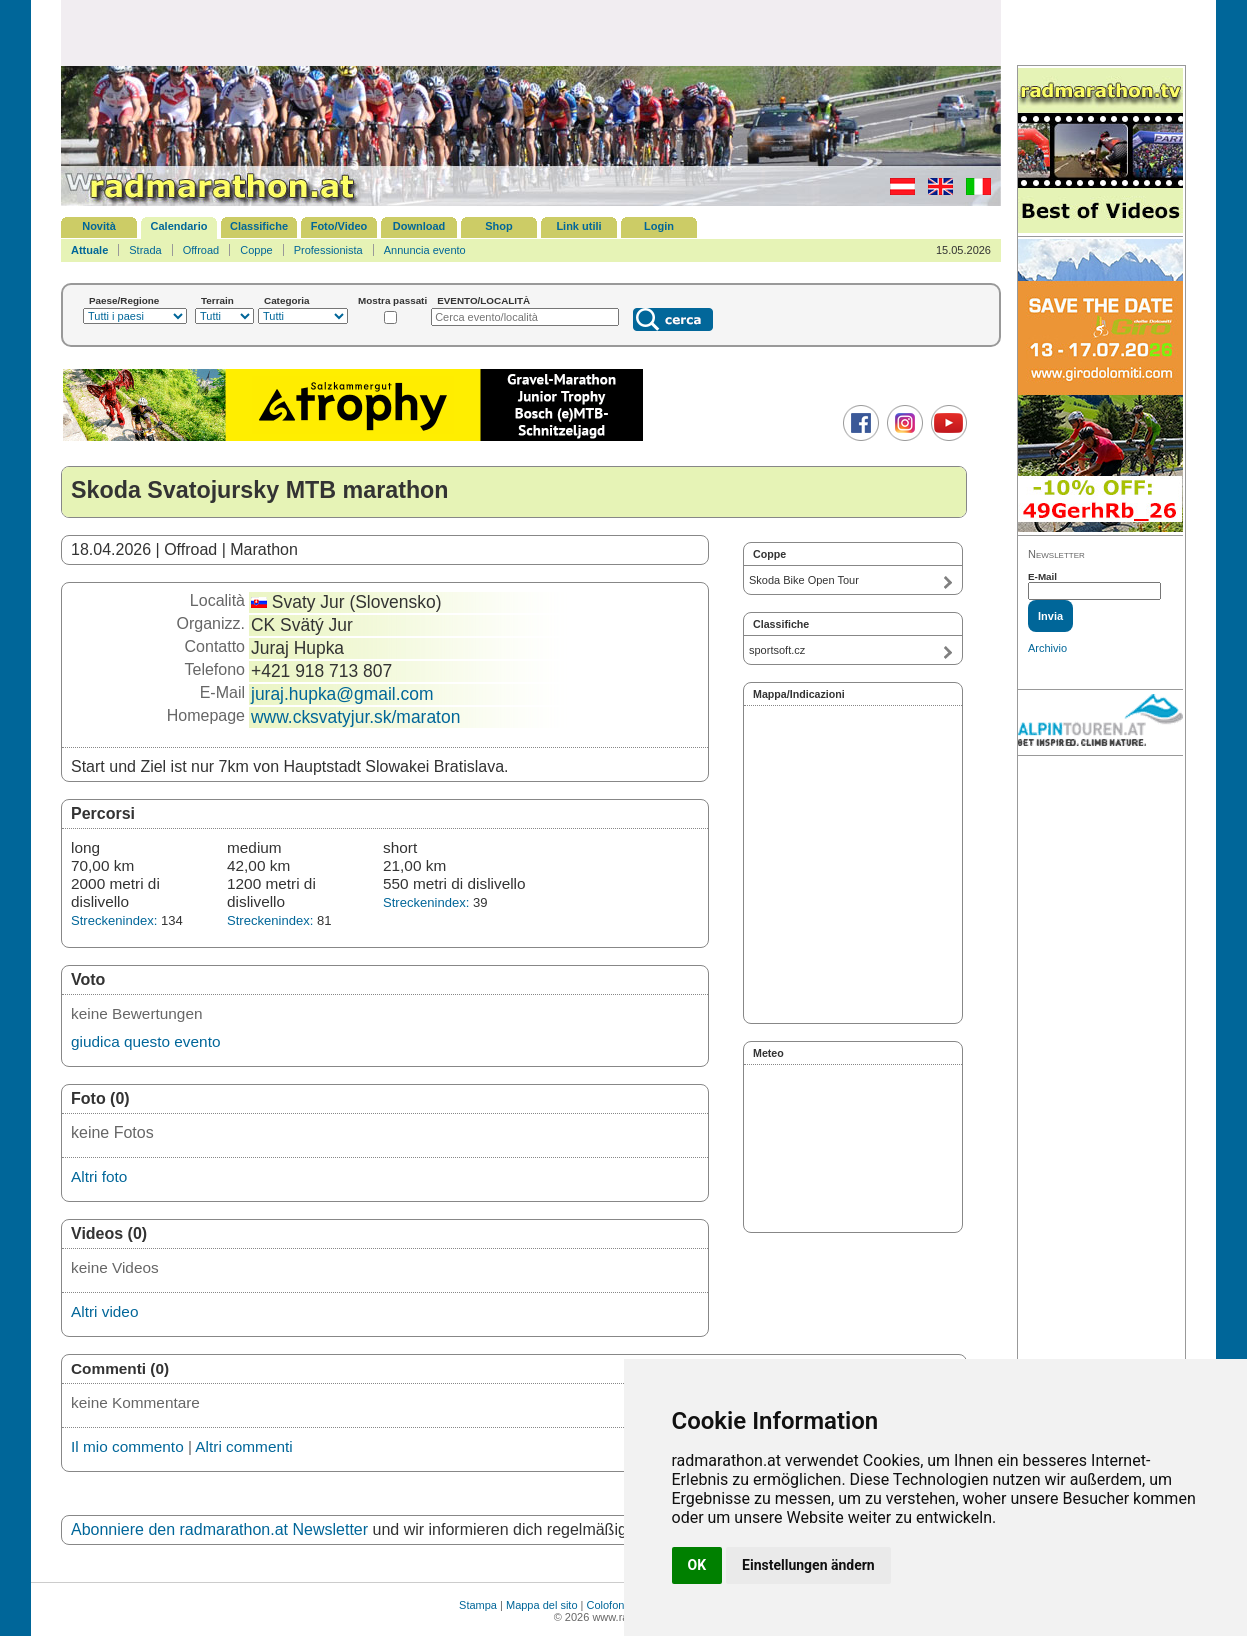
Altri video (104, 1311)
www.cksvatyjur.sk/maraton (355, 717)
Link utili (578, 226)
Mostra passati (392, 300)
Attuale (89, 250)
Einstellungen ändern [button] (808, 1565)
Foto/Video (339, 226)
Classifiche (259, 226)
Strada (145, 250)
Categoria (287, 300)
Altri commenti (243, 1446)
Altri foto (99, 1176)
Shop (499, 226)
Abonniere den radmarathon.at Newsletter (219, 1529)
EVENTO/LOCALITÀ (483, 300)
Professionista (328, 250)
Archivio (1047, 648)
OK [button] (697, 1565)
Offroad (201, 250)
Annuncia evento (425, 250)
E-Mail (1042, 576)
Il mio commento (127, 1446)
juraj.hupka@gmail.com (342, 694)
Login (659, 226)
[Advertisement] (531, 32)
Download (419, 226)
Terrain (217, 300)
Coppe (256, 250)
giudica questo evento (145, 1041)
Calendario (179, 226)
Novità (99, 226)
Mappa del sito (542, 1605)
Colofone (609, 1605)
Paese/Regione (124, 300)
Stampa (478, 1605)
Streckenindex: (114, 920)
